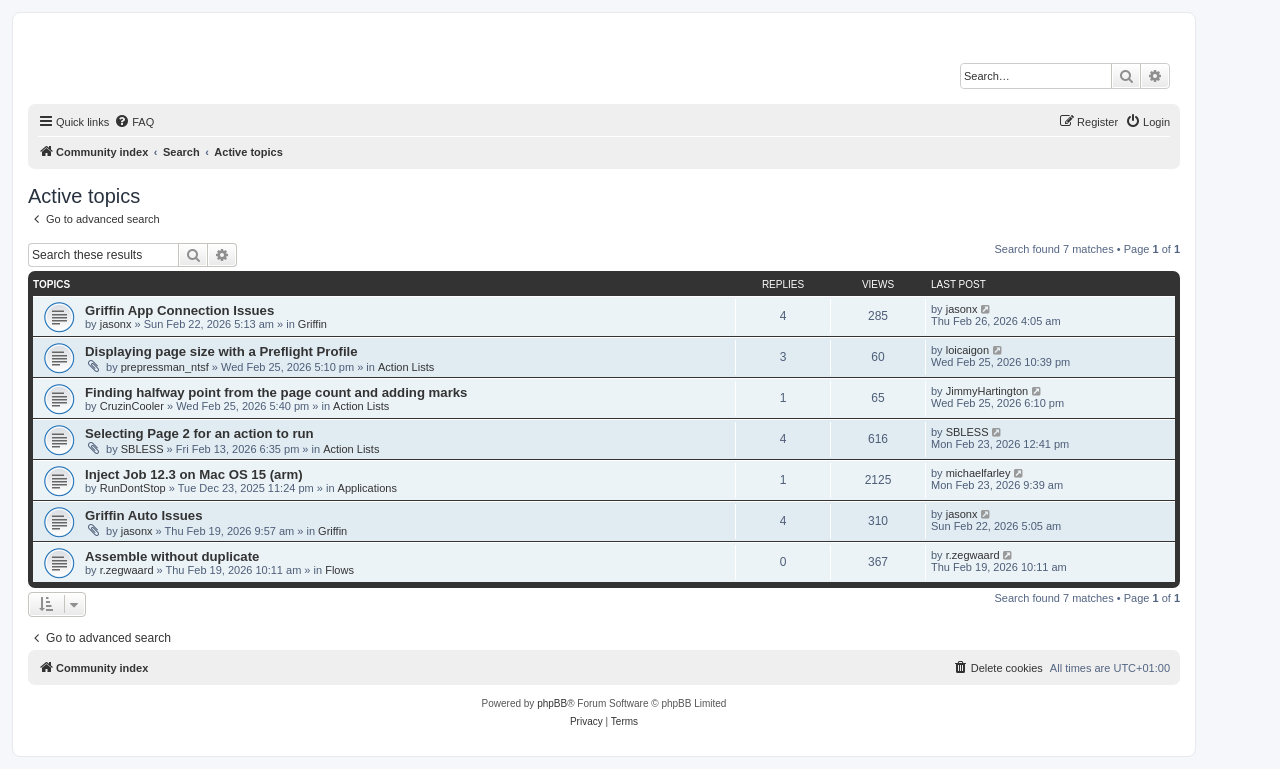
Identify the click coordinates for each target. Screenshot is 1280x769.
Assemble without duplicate (172, 556)
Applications (367, 488)
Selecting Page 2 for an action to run (199, 433)
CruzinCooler (132, 406)
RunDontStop (133, 488)
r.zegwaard (127, 570)
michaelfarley (978, 473)
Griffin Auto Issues (143, 515)
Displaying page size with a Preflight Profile (221, 351)
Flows (339, 570)
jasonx (116, 324)
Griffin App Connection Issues (179, 310)
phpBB (552, 703)
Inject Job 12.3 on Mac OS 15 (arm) (194, 474)
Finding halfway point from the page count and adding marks (276, 392)
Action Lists (406, 367)
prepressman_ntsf (165, 367)
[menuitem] (134, 122)
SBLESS (142, 449)
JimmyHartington (987, 391)
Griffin (312, 324)
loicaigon (967, 350)
